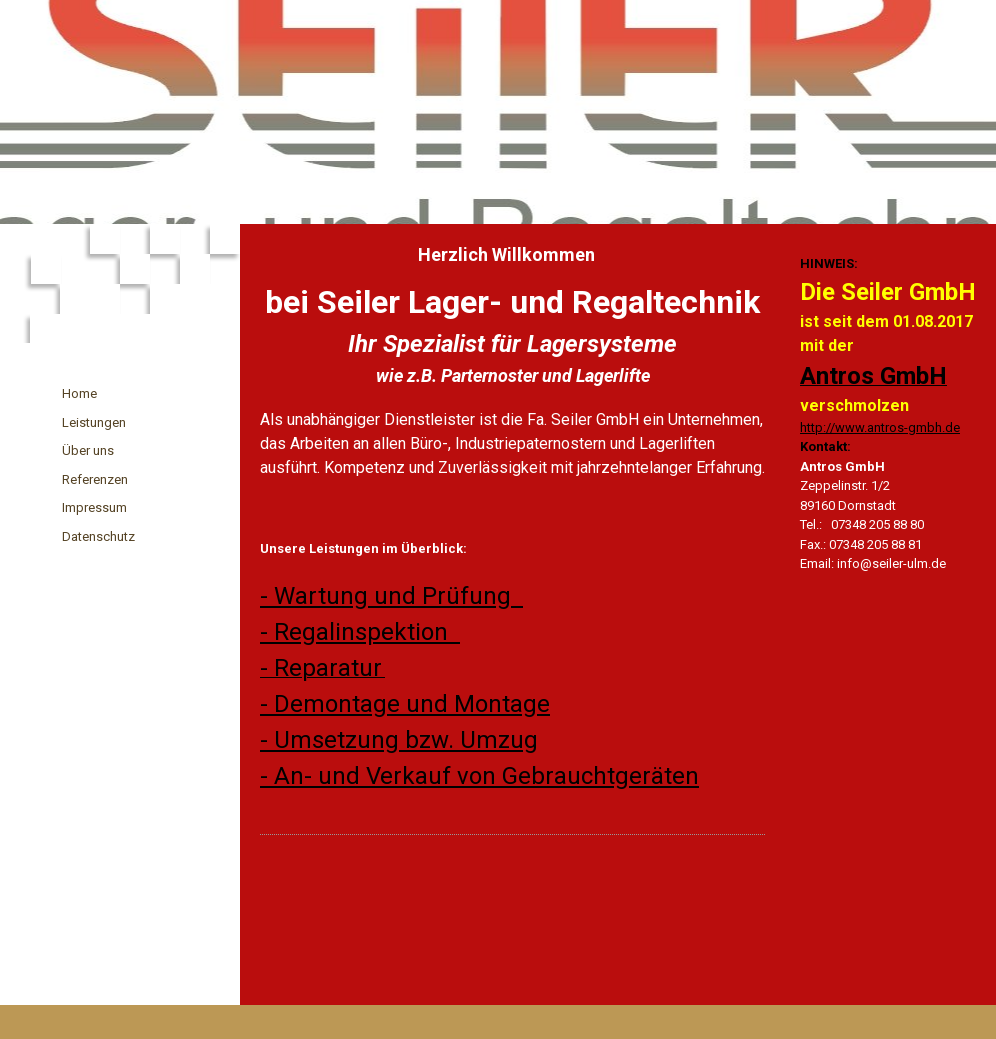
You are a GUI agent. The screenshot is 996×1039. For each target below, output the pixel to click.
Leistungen (94, 422)
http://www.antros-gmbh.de (880, 427)
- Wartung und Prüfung (391, 596)
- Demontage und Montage (405, 704)
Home (79, 393)
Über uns (88, 450)
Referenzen (95, 479)
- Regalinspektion (360, 632)
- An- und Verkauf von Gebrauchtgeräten (479, 776)
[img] (498, 112)
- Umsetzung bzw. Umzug (399, 740)
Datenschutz (98, 536)
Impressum (94, 507)
